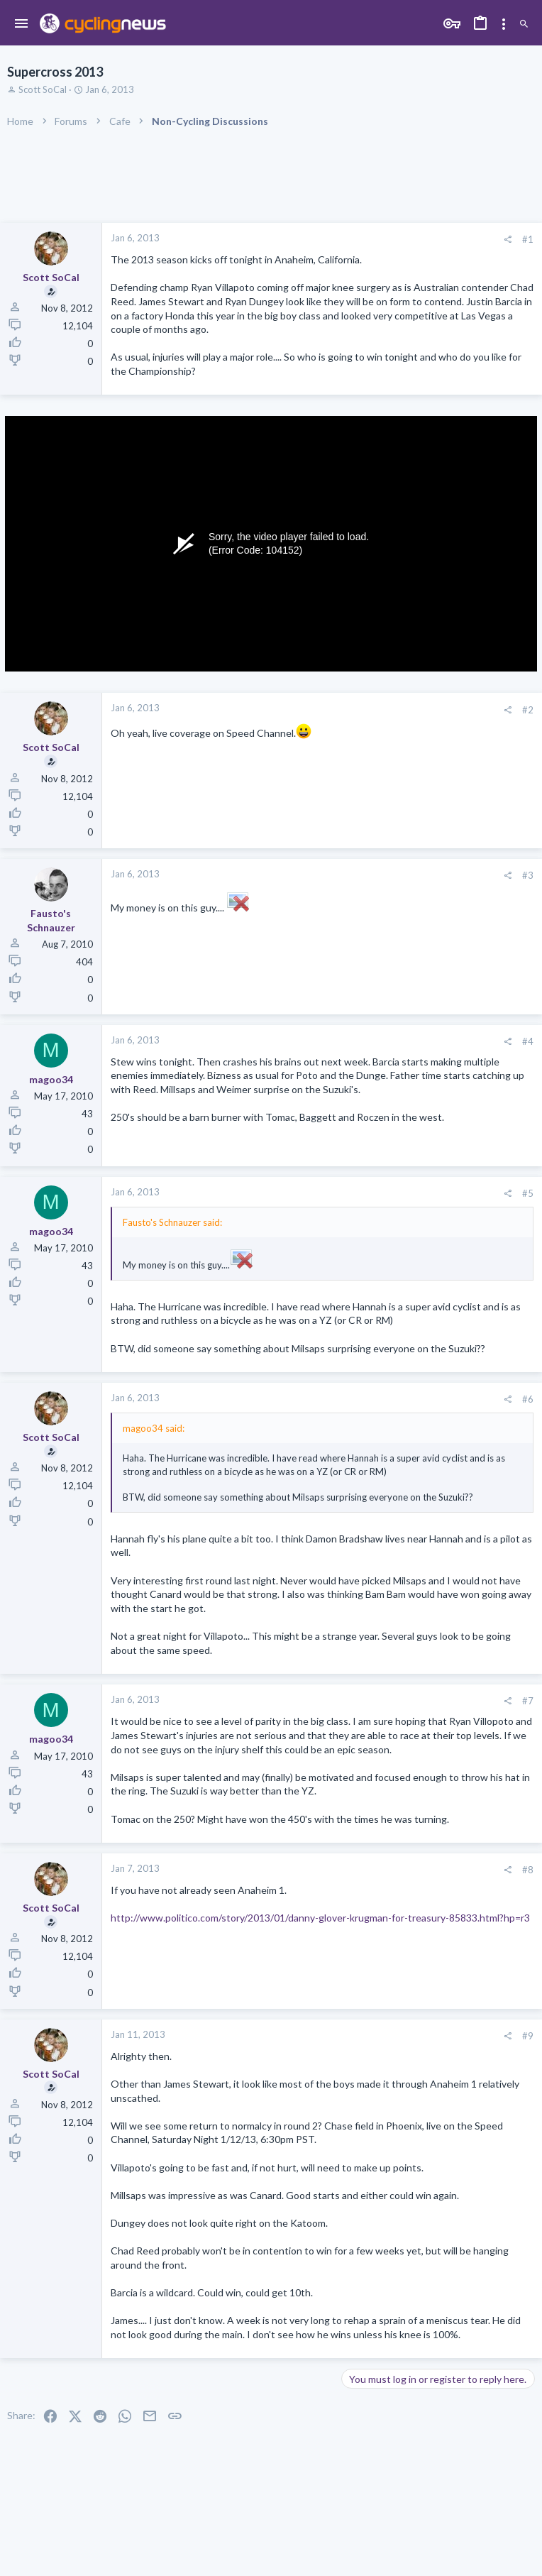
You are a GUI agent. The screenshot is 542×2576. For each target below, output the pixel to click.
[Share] (507, 239)
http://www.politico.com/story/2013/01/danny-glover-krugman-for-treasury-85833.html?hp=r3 (320, 1918)
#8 (527, 1869)
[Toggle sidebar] (503, 24)
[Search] (524, 24)
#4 (527, 1041)
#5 (527, 1193)
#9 (527, 2035)
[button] (21, 24)
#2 (527, 710)
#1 (527, 239)
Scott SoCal (42, 89)
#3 (527, 875)
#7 (527, 1700)
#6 (527, 1399)
